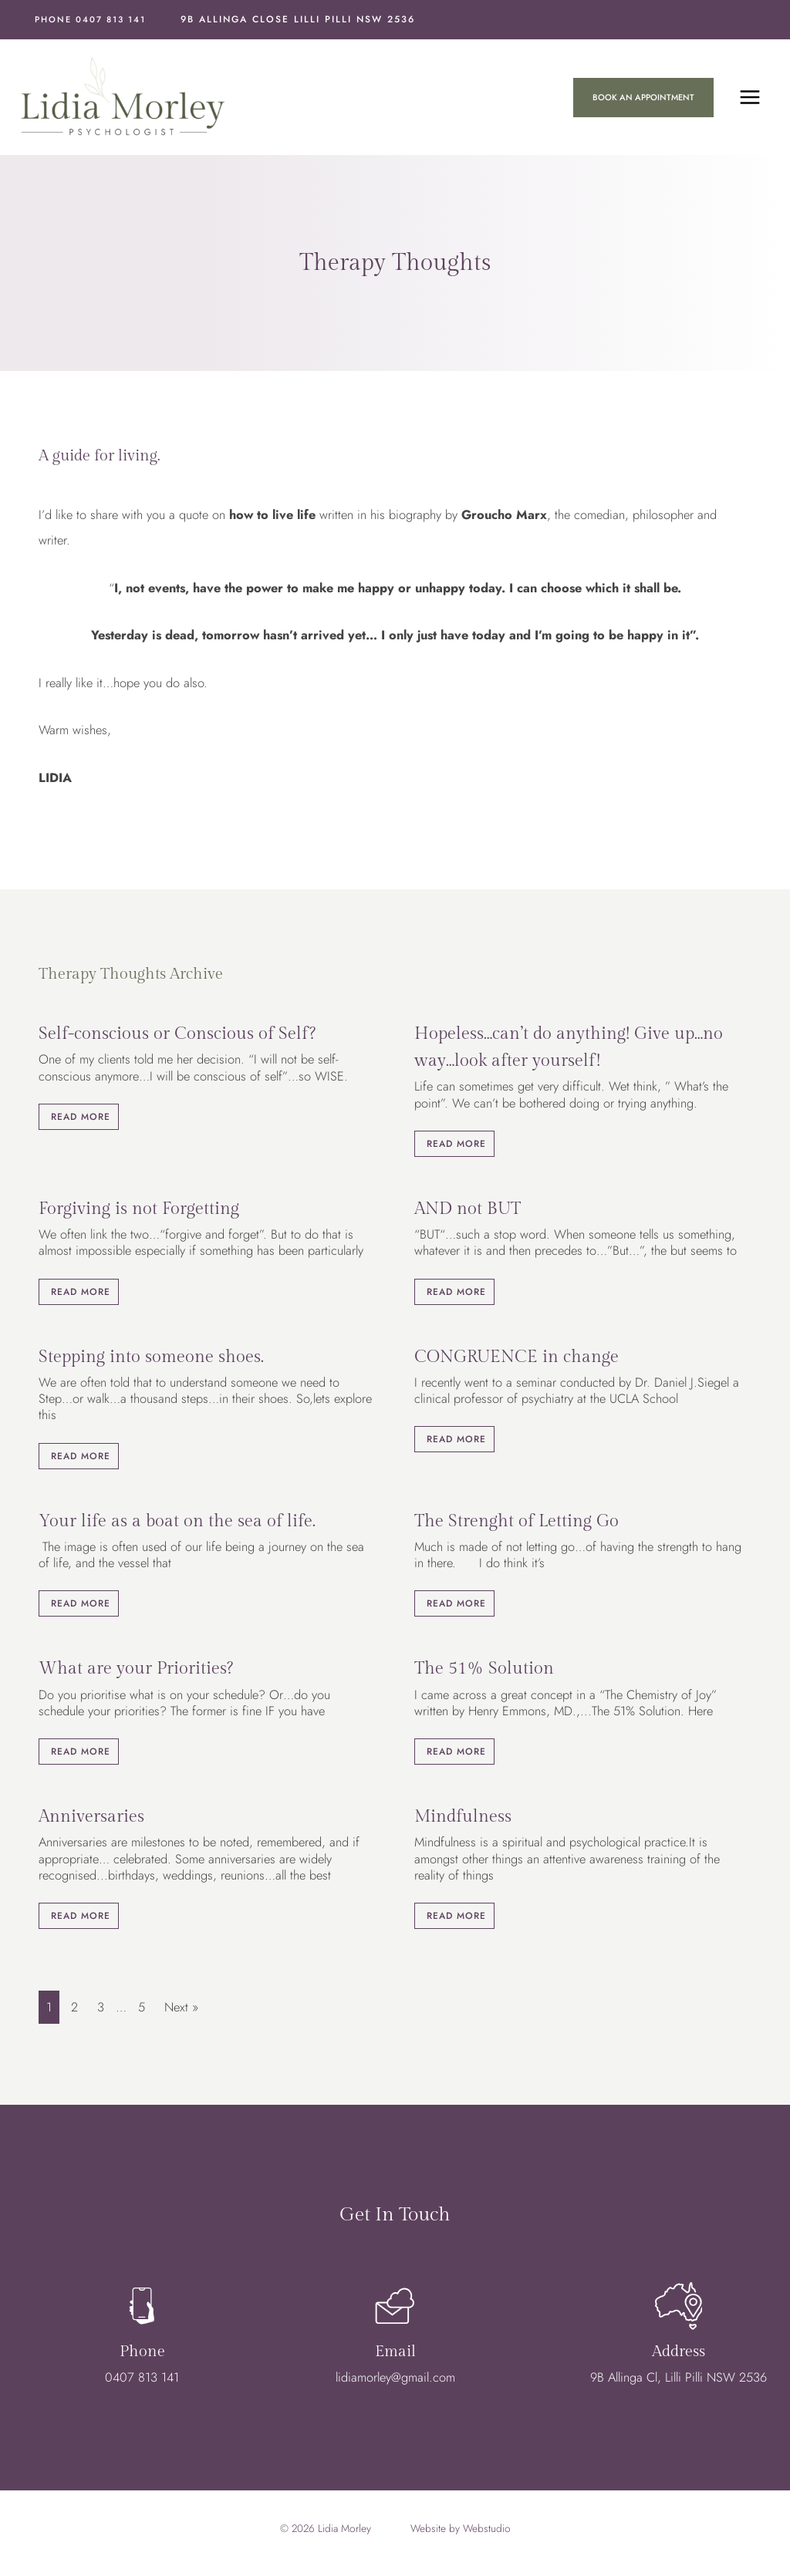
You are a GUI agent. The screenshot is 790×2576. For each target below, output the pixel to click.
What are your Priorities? (136, 1671)
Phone (142, 2357)
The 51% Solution (484, 1671)
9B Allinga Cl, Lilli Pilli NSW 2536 (678, 2382)
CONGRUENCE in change (516, 1358)
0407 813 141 (142, 2382)
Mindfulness (462, 1819)
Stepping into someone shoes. (151, 1358)
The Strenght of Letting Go (516, 1522)
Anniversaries (91, 1819)
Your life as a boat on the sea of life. (177, 1522)
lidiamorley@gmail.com (395, 2382)
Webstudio (487, 2529)
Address (678, 2357)
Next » (181, 2009)
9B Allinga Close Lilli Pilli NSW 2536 (298, 19)
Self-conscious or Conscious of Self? (177, 1036)
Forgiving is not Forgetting (139, 1211)
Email (395, 2357)
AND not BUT (467, 1211)
